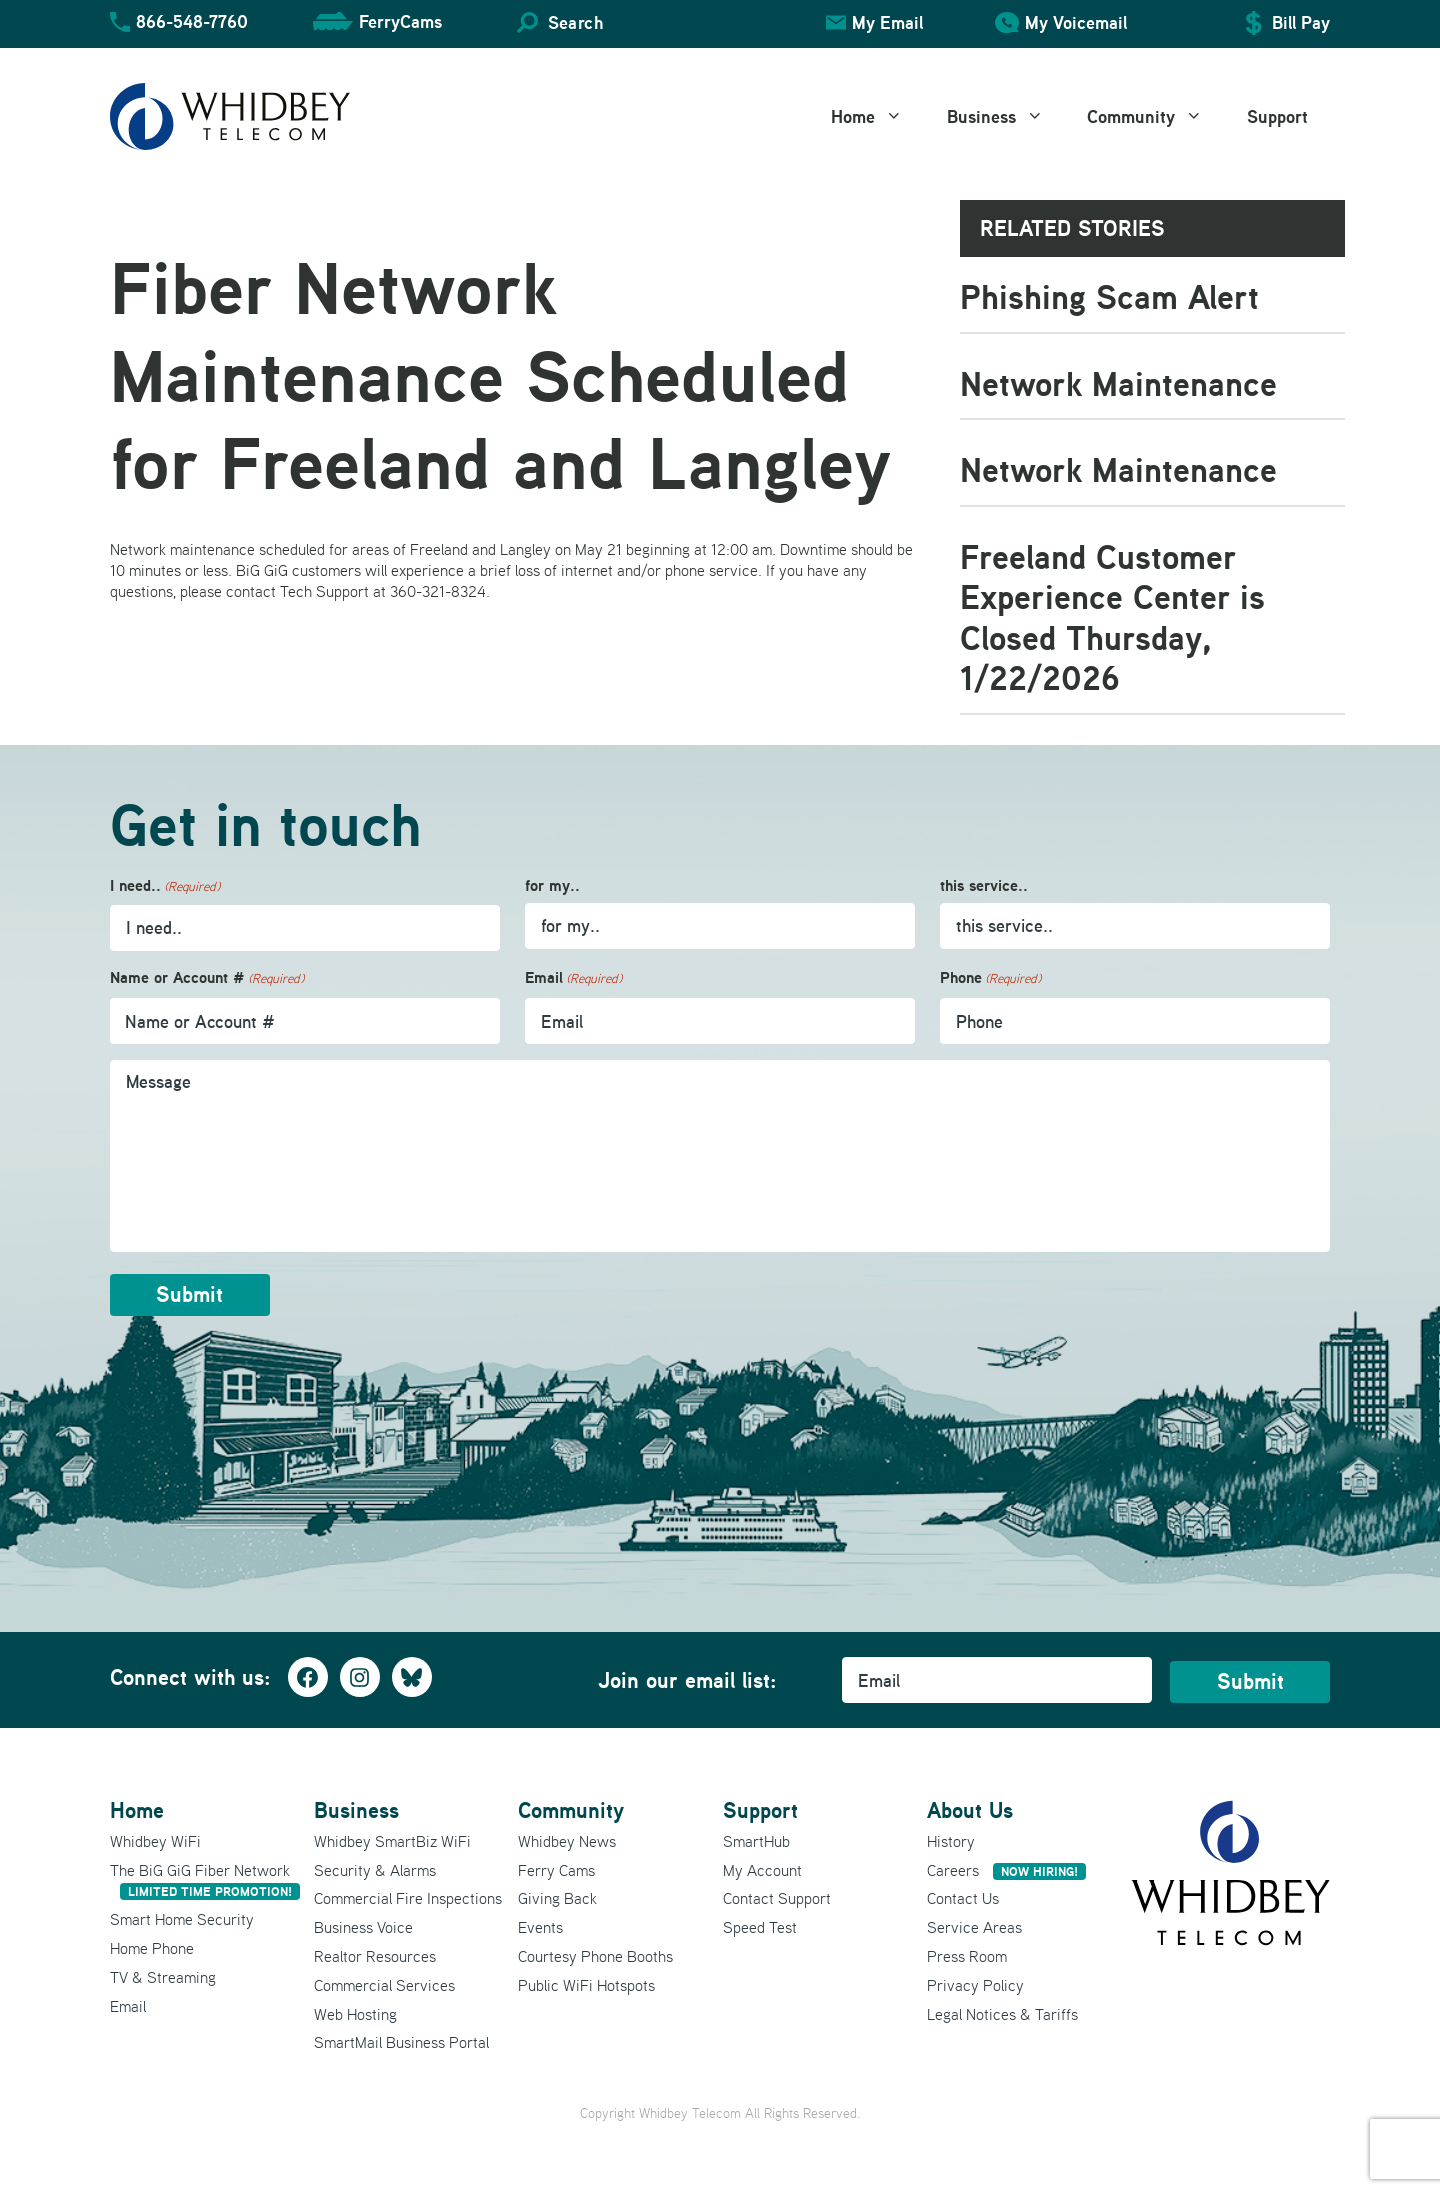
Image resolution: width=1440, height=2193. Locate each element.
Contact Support (777, 1897)
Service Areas (974, 1926)
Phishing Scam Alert (1109, 296)
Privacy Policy (975, 1983)
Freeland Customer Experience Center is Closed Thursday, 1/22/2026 (1112, 617)
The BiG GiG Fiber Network (205, 1878)
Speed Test (760, 1926)
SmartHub (756, 1839)
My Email (887, 22)
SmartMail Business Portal (401, 2041)
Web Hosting (355, 2012)
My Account (762, 1868)
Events (540, 1926)
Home (878, 117)
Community (1156, 117)
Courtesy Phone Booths (595, 1955)
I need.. (165, 886)
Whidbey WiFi (155, 1839)
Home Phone (152, 1947)
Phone (990, 978)
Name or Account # (207, 978)
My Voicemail (1076, 22)
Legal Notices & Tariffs (1002, 2012)
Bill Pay (1301, 22)
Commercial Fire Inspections (408, 1897)
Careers (1006, 1868)
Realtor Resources (375, 1955)
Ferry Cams (556, 1868)
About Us (970, 1809)
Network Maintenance (1118, 383)
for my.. (552, 885)
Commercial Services (384, 1983)
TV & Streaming (163, 1975)
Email (573, 978)
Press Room (967, 1955)
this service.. (984, 885)
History (951, 1839)
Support (1277, 116)
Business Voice (363, 1926)
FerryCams (400, 21)
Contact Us (963, 1897)
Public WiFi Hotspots (586, 1983)
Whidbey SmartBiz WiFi (392, 1839)
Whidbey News (567, 1839)
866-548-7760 (192, 21)
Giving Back (557, 1897)
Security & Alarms (375, 1868)
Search (575, 22)
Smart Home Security (182, 1918)
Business (1006, 117)
